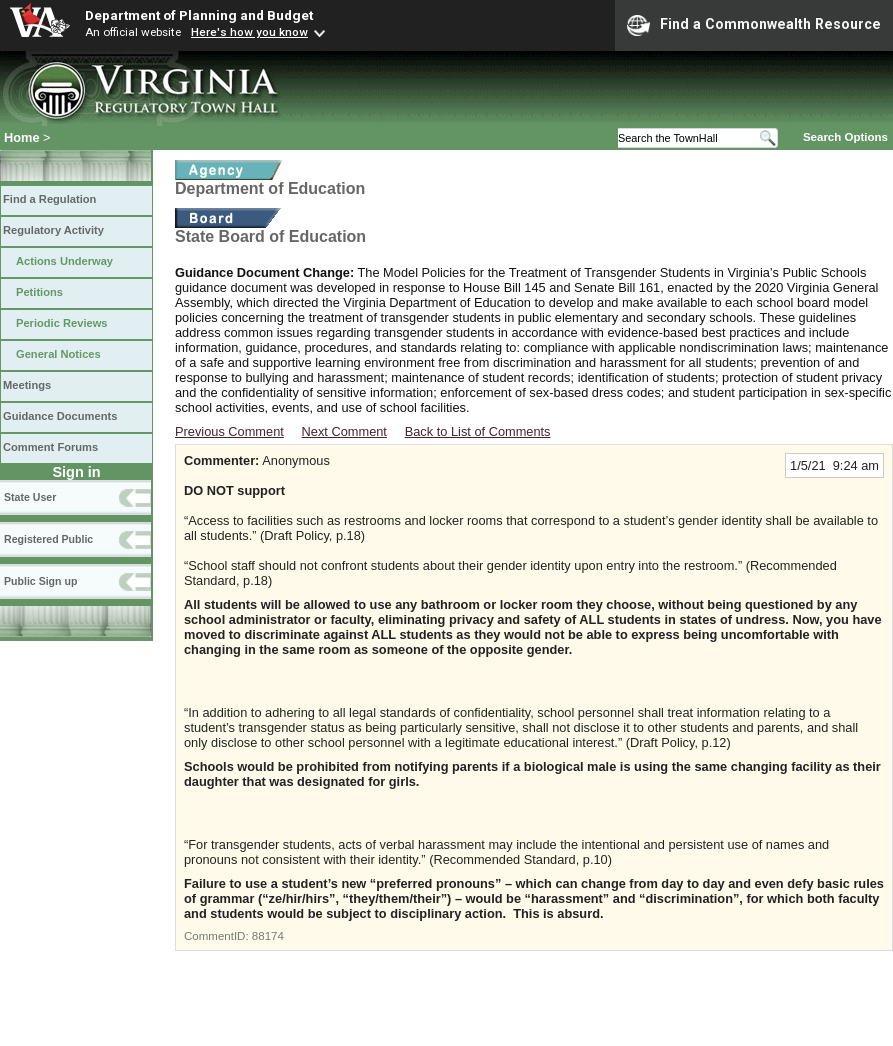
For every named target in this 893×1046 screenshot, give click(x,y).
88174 (268, 936)
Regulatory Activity (53, 230)
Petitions (39, 292)
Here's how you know (249, 32)
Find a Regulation (49, 199)
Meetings (27, 385)
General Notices (58, 354)
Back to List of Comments (478, 431)
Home (22, 137)
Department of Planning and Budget (199, 15)
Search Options (845, 137)
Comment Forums (50, 447)
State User (30, 497)
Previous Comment (229, 431)
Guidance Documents (60, 416)
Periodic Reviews (62, 323)
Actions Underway (64, 261)
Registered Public (48, 539)
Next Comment (344, 431)
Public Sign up (40, 581)
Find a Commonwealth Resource (754, 25)
